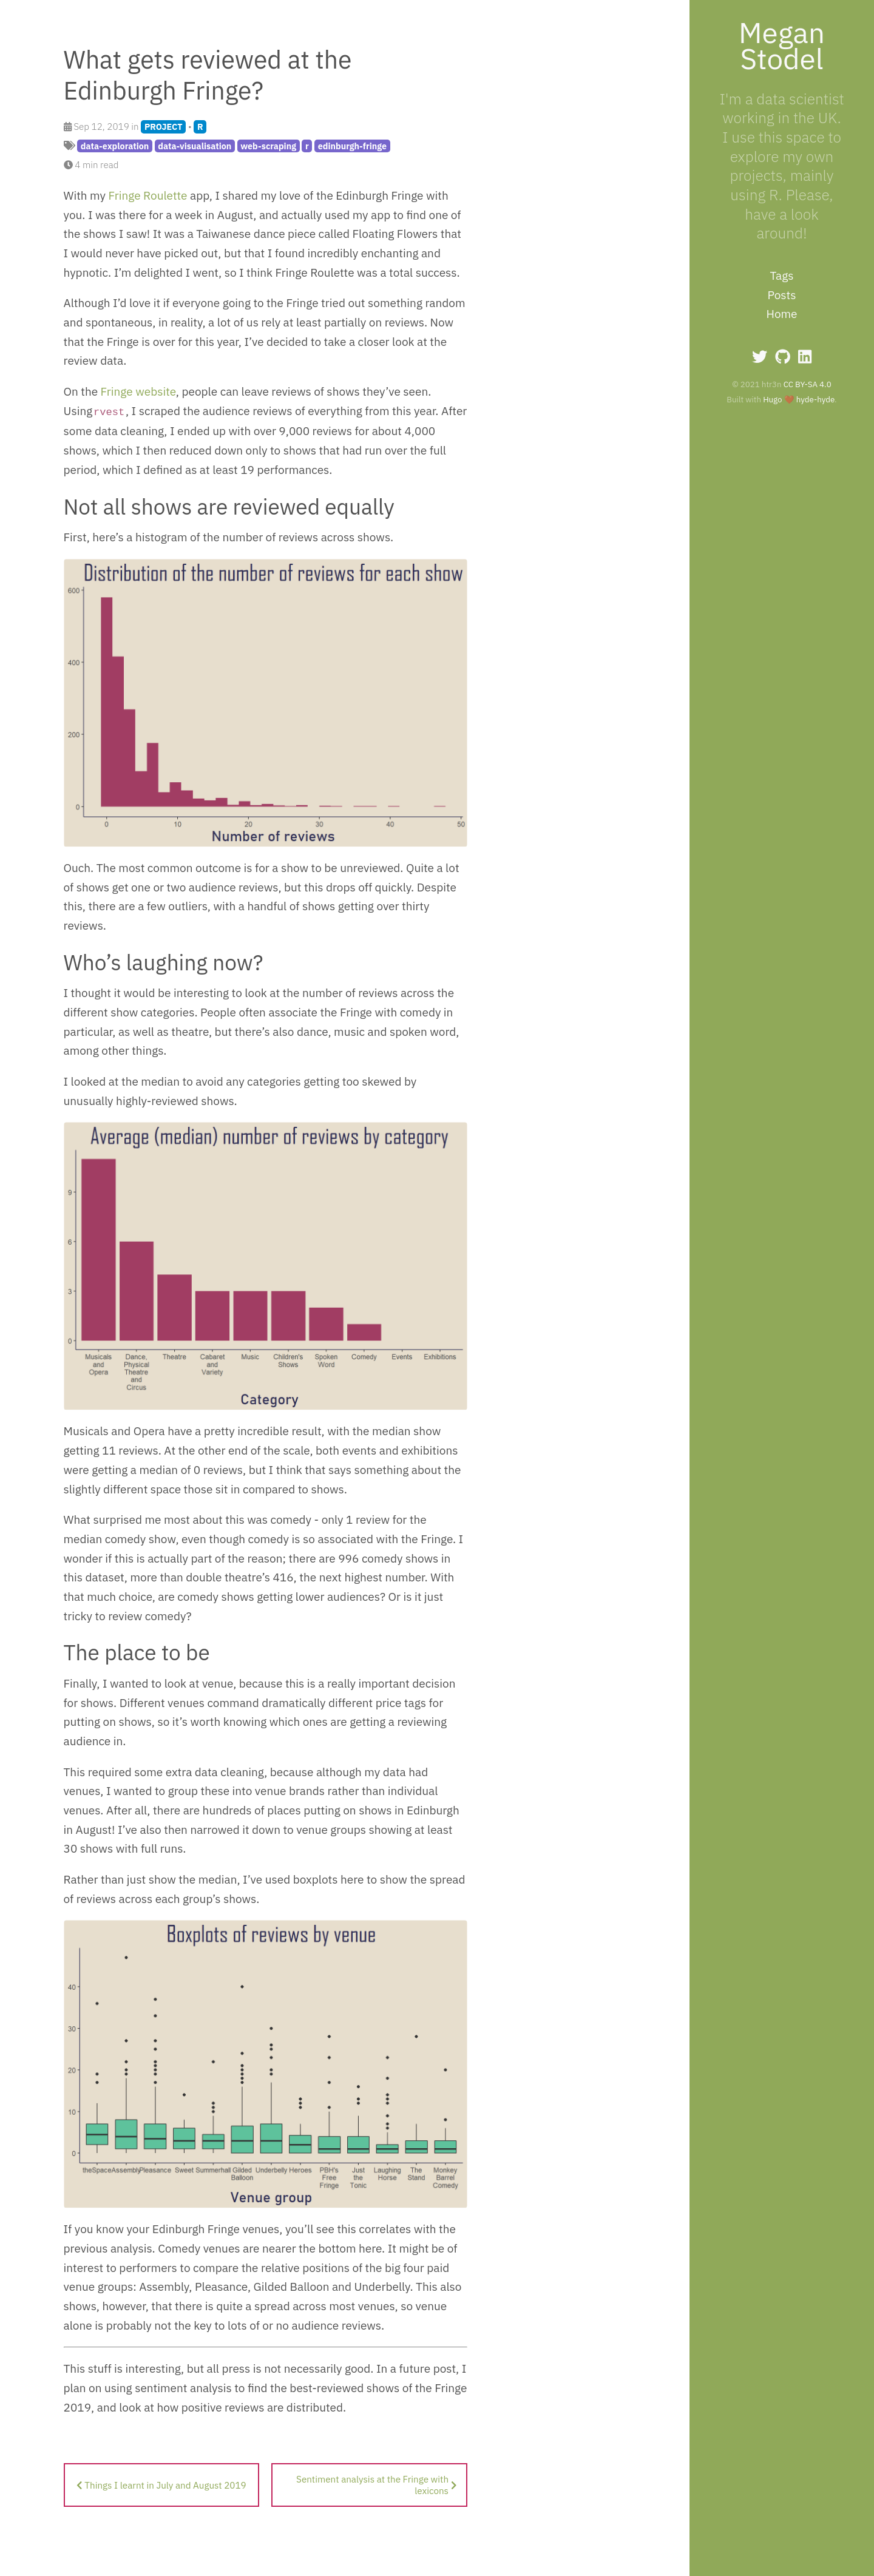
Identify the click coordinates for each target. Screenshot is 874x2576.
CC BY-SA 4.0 (808, 384)
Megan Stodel (782, 45)
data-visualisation (194, 146)
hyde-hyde (815, 399)
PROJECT (163, 126)
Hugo (772, 399)
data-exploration (115, 146)
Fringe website (138, 391)
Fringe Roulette (148, 195)
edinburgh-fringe (352, 146)
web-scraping (268, 146)
